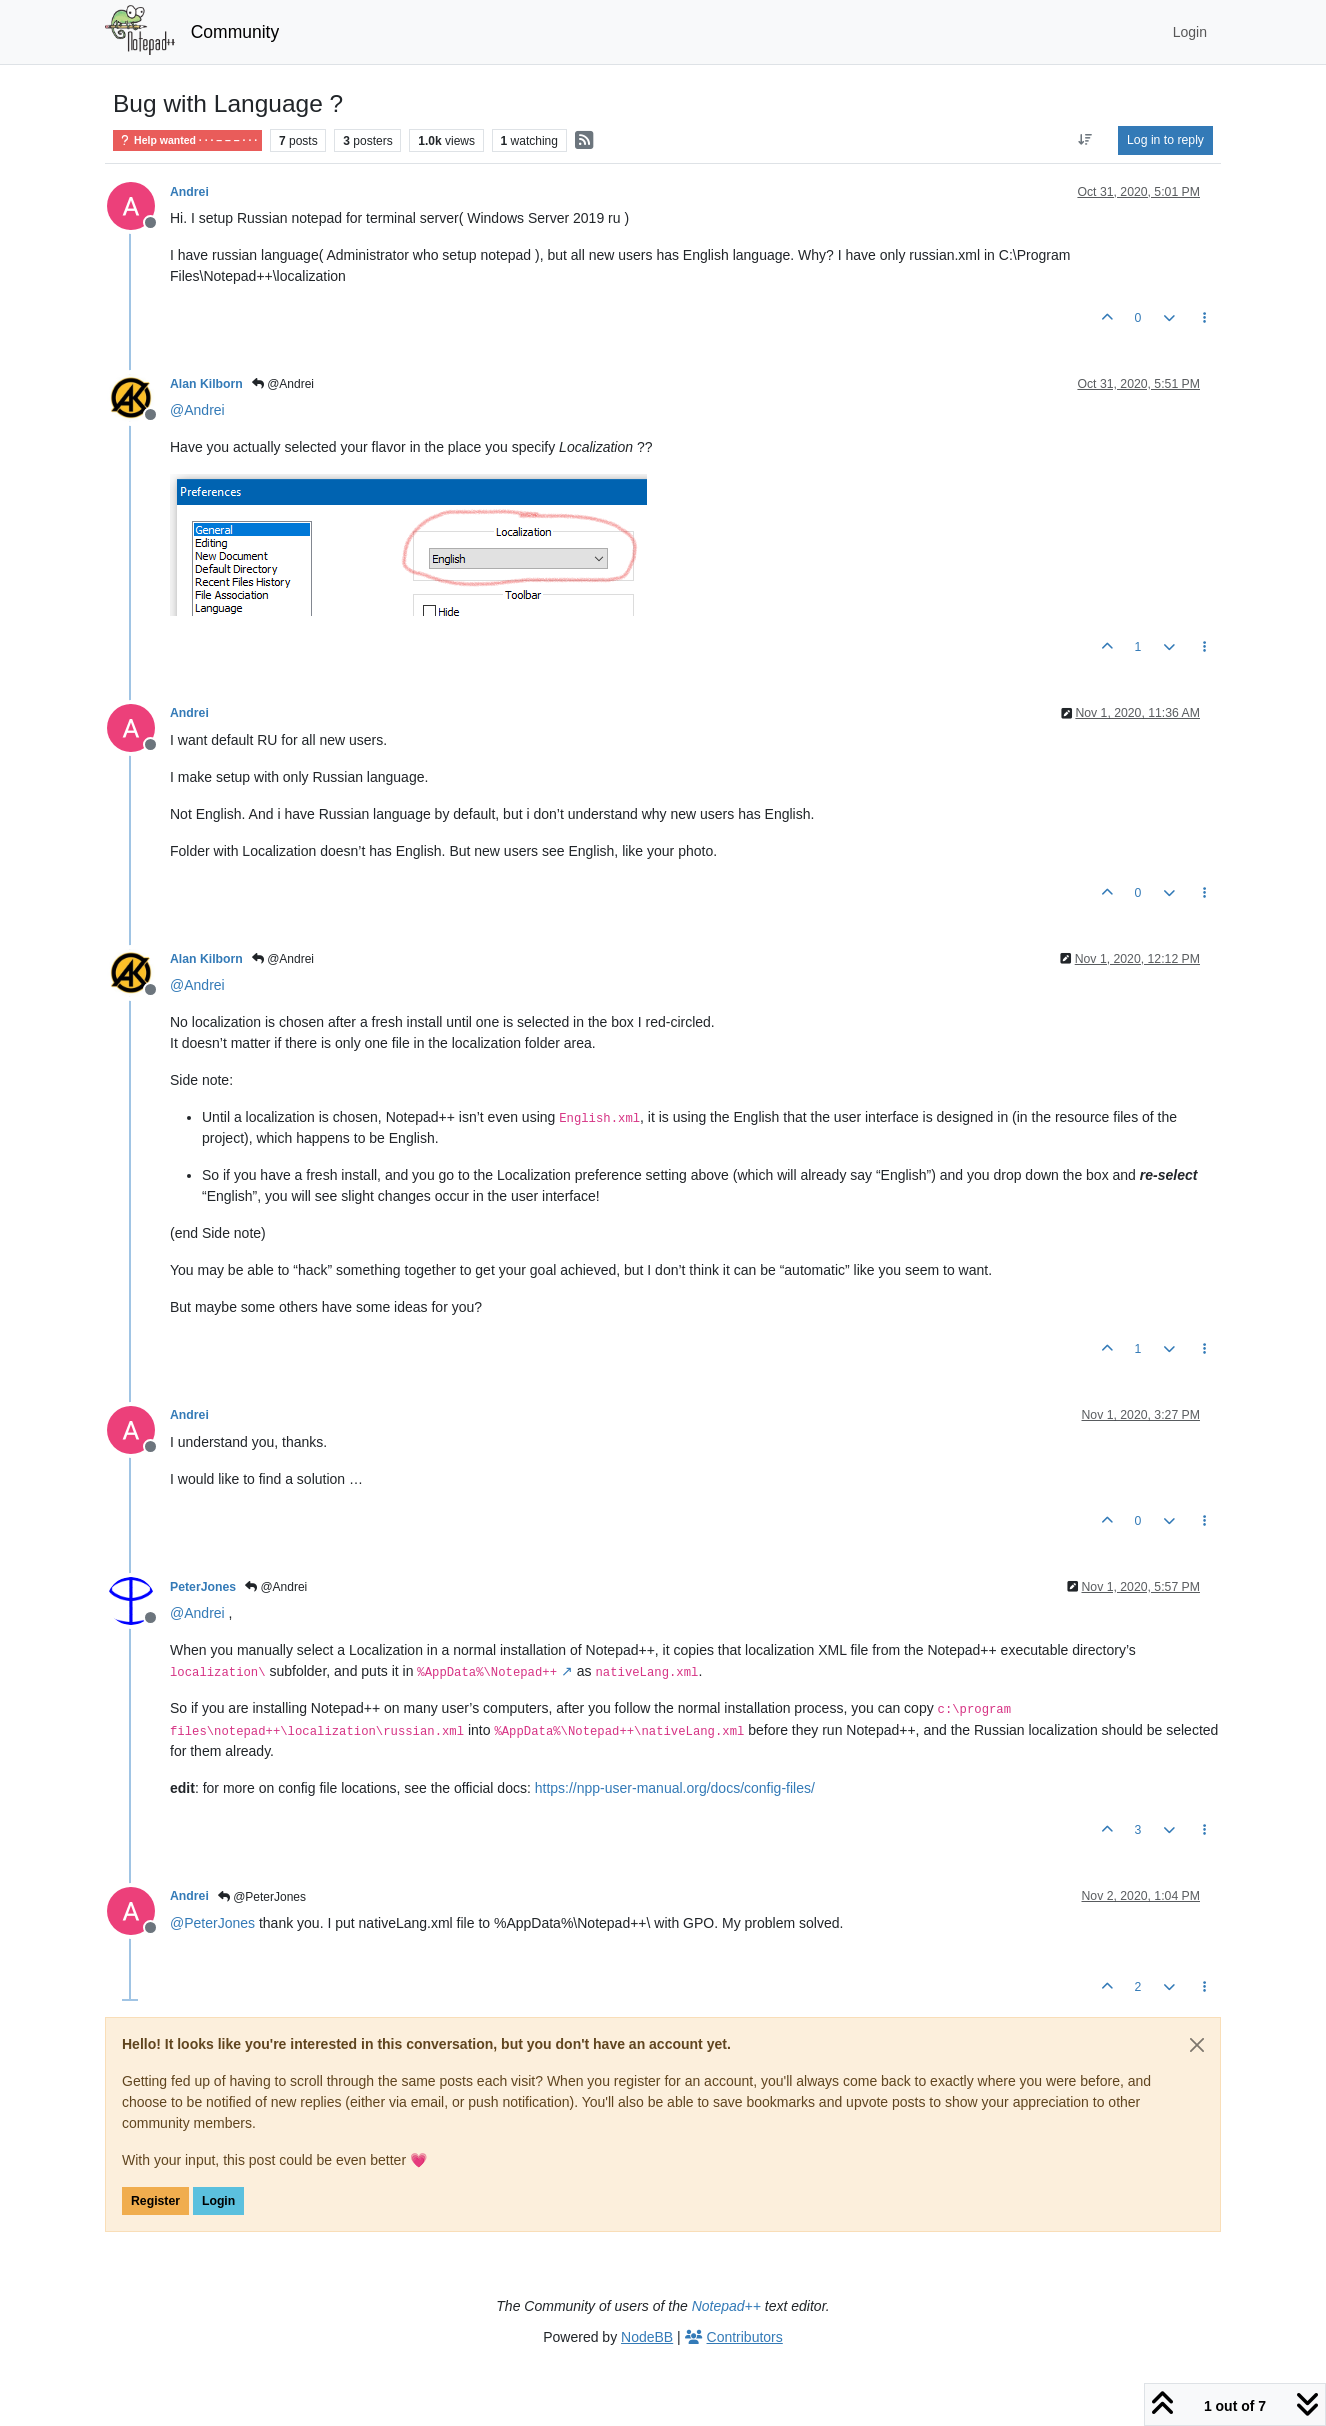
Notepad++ (726, 2306)
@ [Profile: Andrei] (197, 410)
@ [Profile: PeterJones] (212, 1923)
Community (235, 32)
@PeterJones (262, 1897)
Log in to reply (1165, 140)
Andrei (189, 192)
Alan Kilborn (206, 384)
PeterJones (203, 1587)
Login (218, 2201)
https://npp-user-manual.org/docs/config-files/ (675, 1788)
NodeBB (647, 2337)
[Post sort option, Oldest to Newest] (1085, 140)
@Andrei (283, 384)
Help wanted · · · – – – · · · (187, 140)
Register (155, 2201)
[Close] (1197, 2045)
